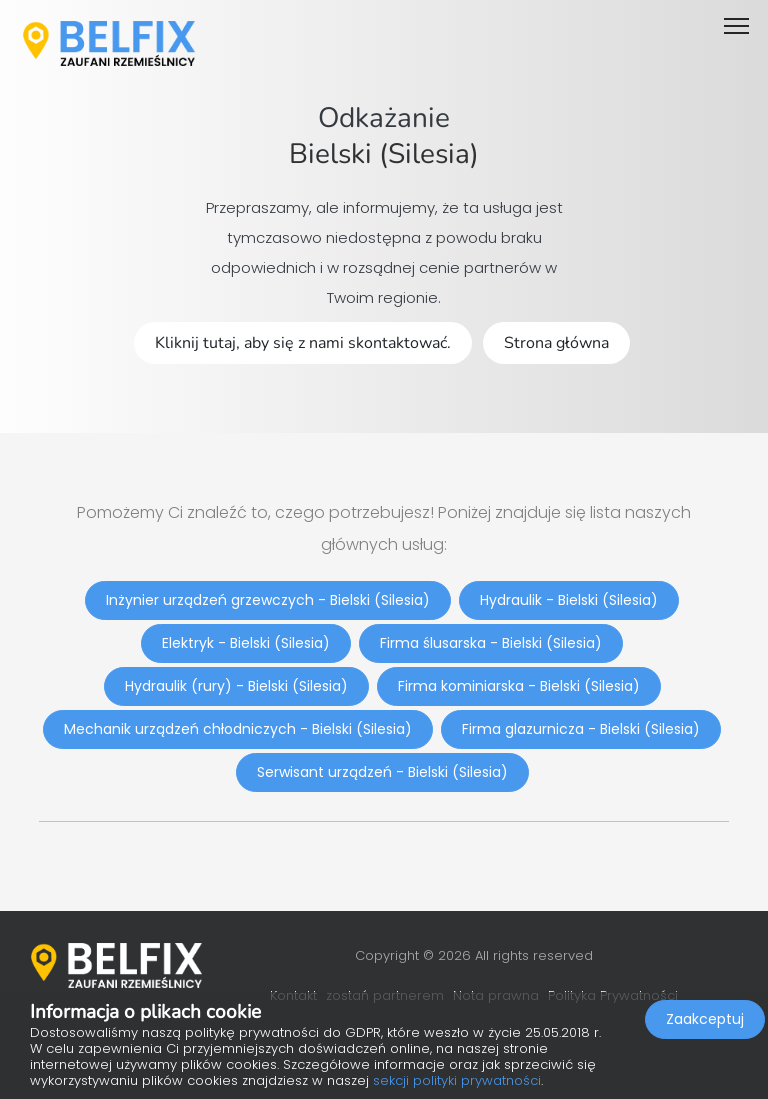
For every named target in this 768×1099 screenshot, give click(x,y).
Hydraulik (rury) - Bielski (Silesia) (236, 686)
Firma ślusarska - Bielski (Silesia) (491, 643)
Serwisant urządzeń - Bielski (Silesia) (382, 772)
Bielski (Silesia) (384, 154)
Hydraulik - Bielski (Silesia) (569, 600)
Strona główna (556, 343)
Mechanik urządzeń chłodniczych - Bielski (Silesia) (238, 729)
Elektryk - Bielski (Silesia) (246, 643)
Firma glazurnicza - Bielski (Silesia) (581, 729)
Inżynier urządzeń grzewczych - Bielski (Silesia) (268, 600)
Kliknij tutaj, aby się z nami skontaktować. (303, 343)
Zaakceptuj (705, 1019)
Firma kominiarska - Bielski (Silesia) (519, 686)
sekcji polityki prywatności (457, 1080)
